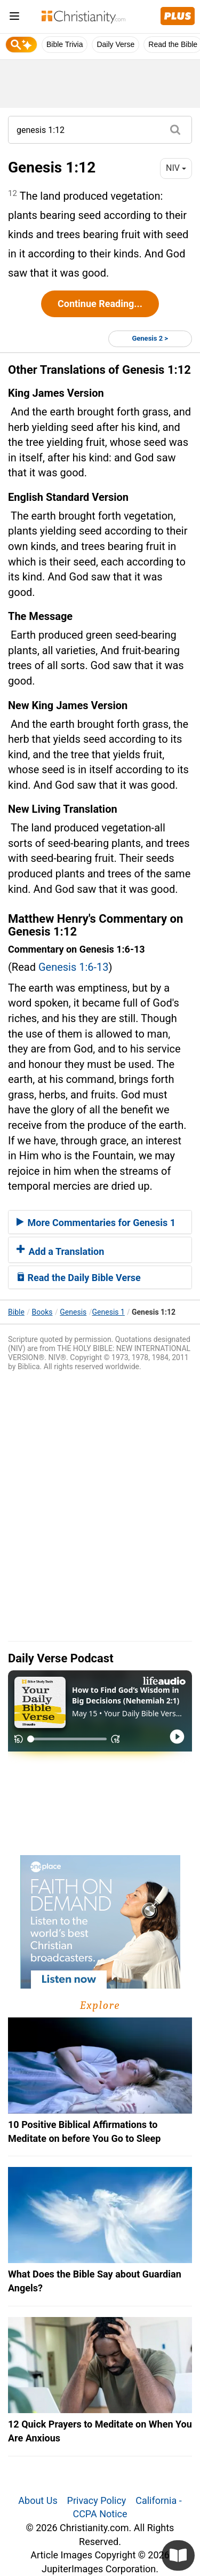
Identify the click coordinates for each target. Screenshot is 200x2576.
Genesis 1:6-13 (73, 967)
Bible (16, 1312)
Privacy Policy (96, 2500)
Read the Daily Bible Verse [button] (79, 1277)
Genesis (73, 1312)
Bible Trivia (64, 44)
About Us (37, 2500)
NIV (176, 168)
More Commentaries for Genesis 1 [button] (96, 1222)
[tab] (100, 1222)
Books (42, 1312)
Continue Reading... (100, 303)
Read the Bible (172, 44)
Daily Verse (115, 44)
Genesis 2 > (150, 338)
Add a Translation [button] (60, 1251)
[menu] (14, 17)
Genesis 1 (108, 1312)
